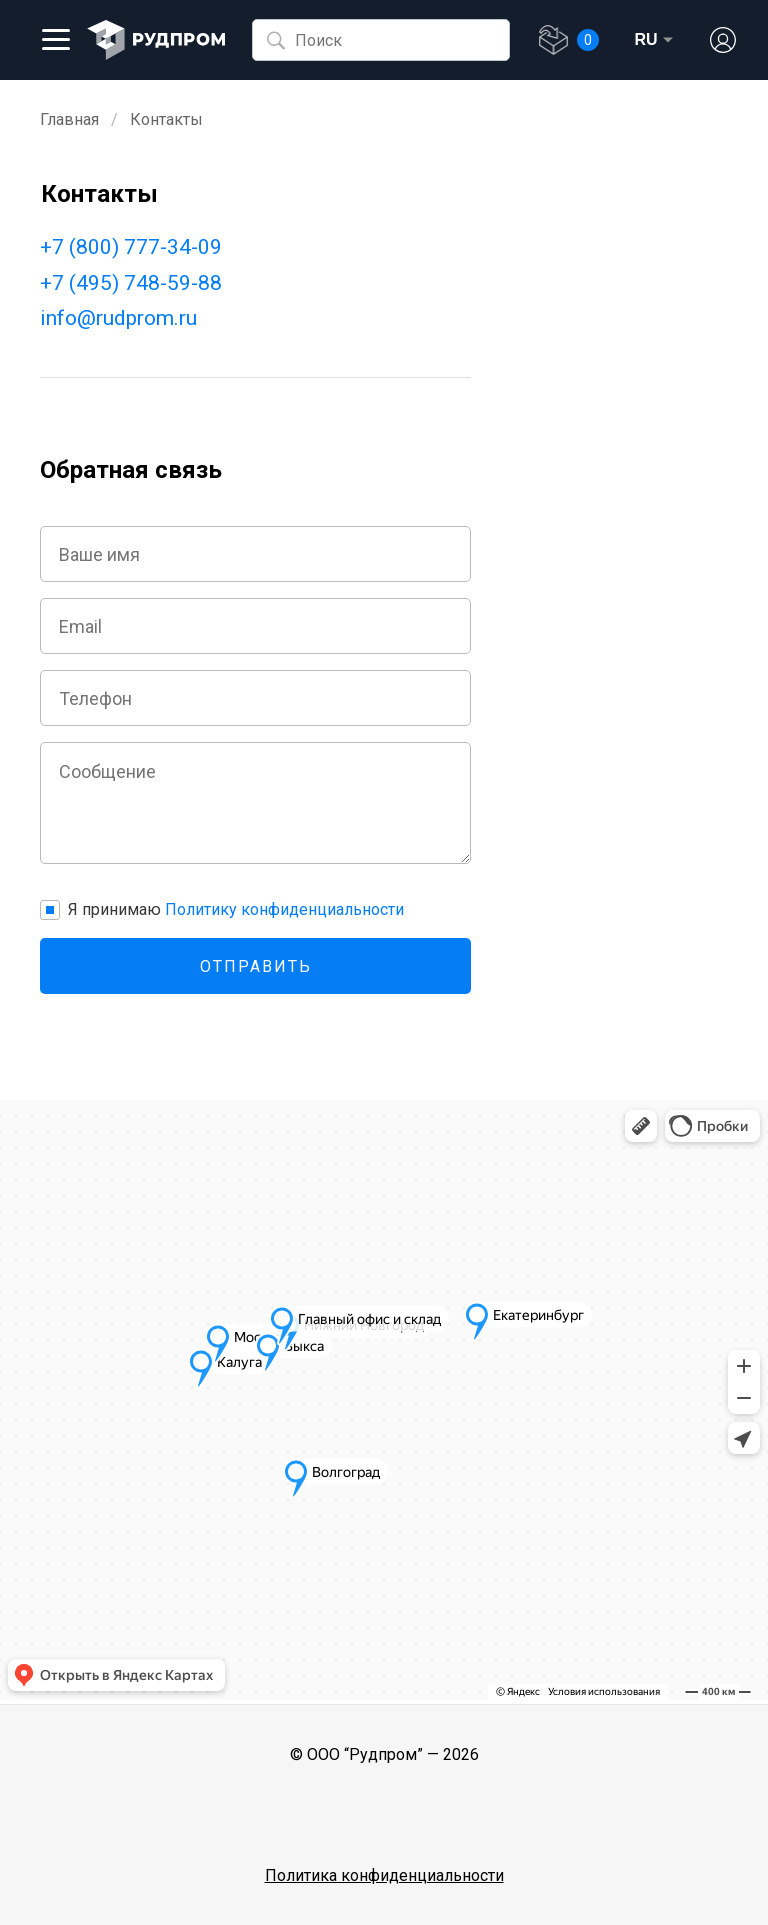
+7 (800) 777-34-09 (131, 247)
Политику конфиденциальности (284, 909)
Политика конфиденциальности (384, 1875)
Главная (69, 119)
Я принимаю (236, 909)
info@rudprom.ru (118, 318)
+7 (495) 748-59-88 (131, 283)
